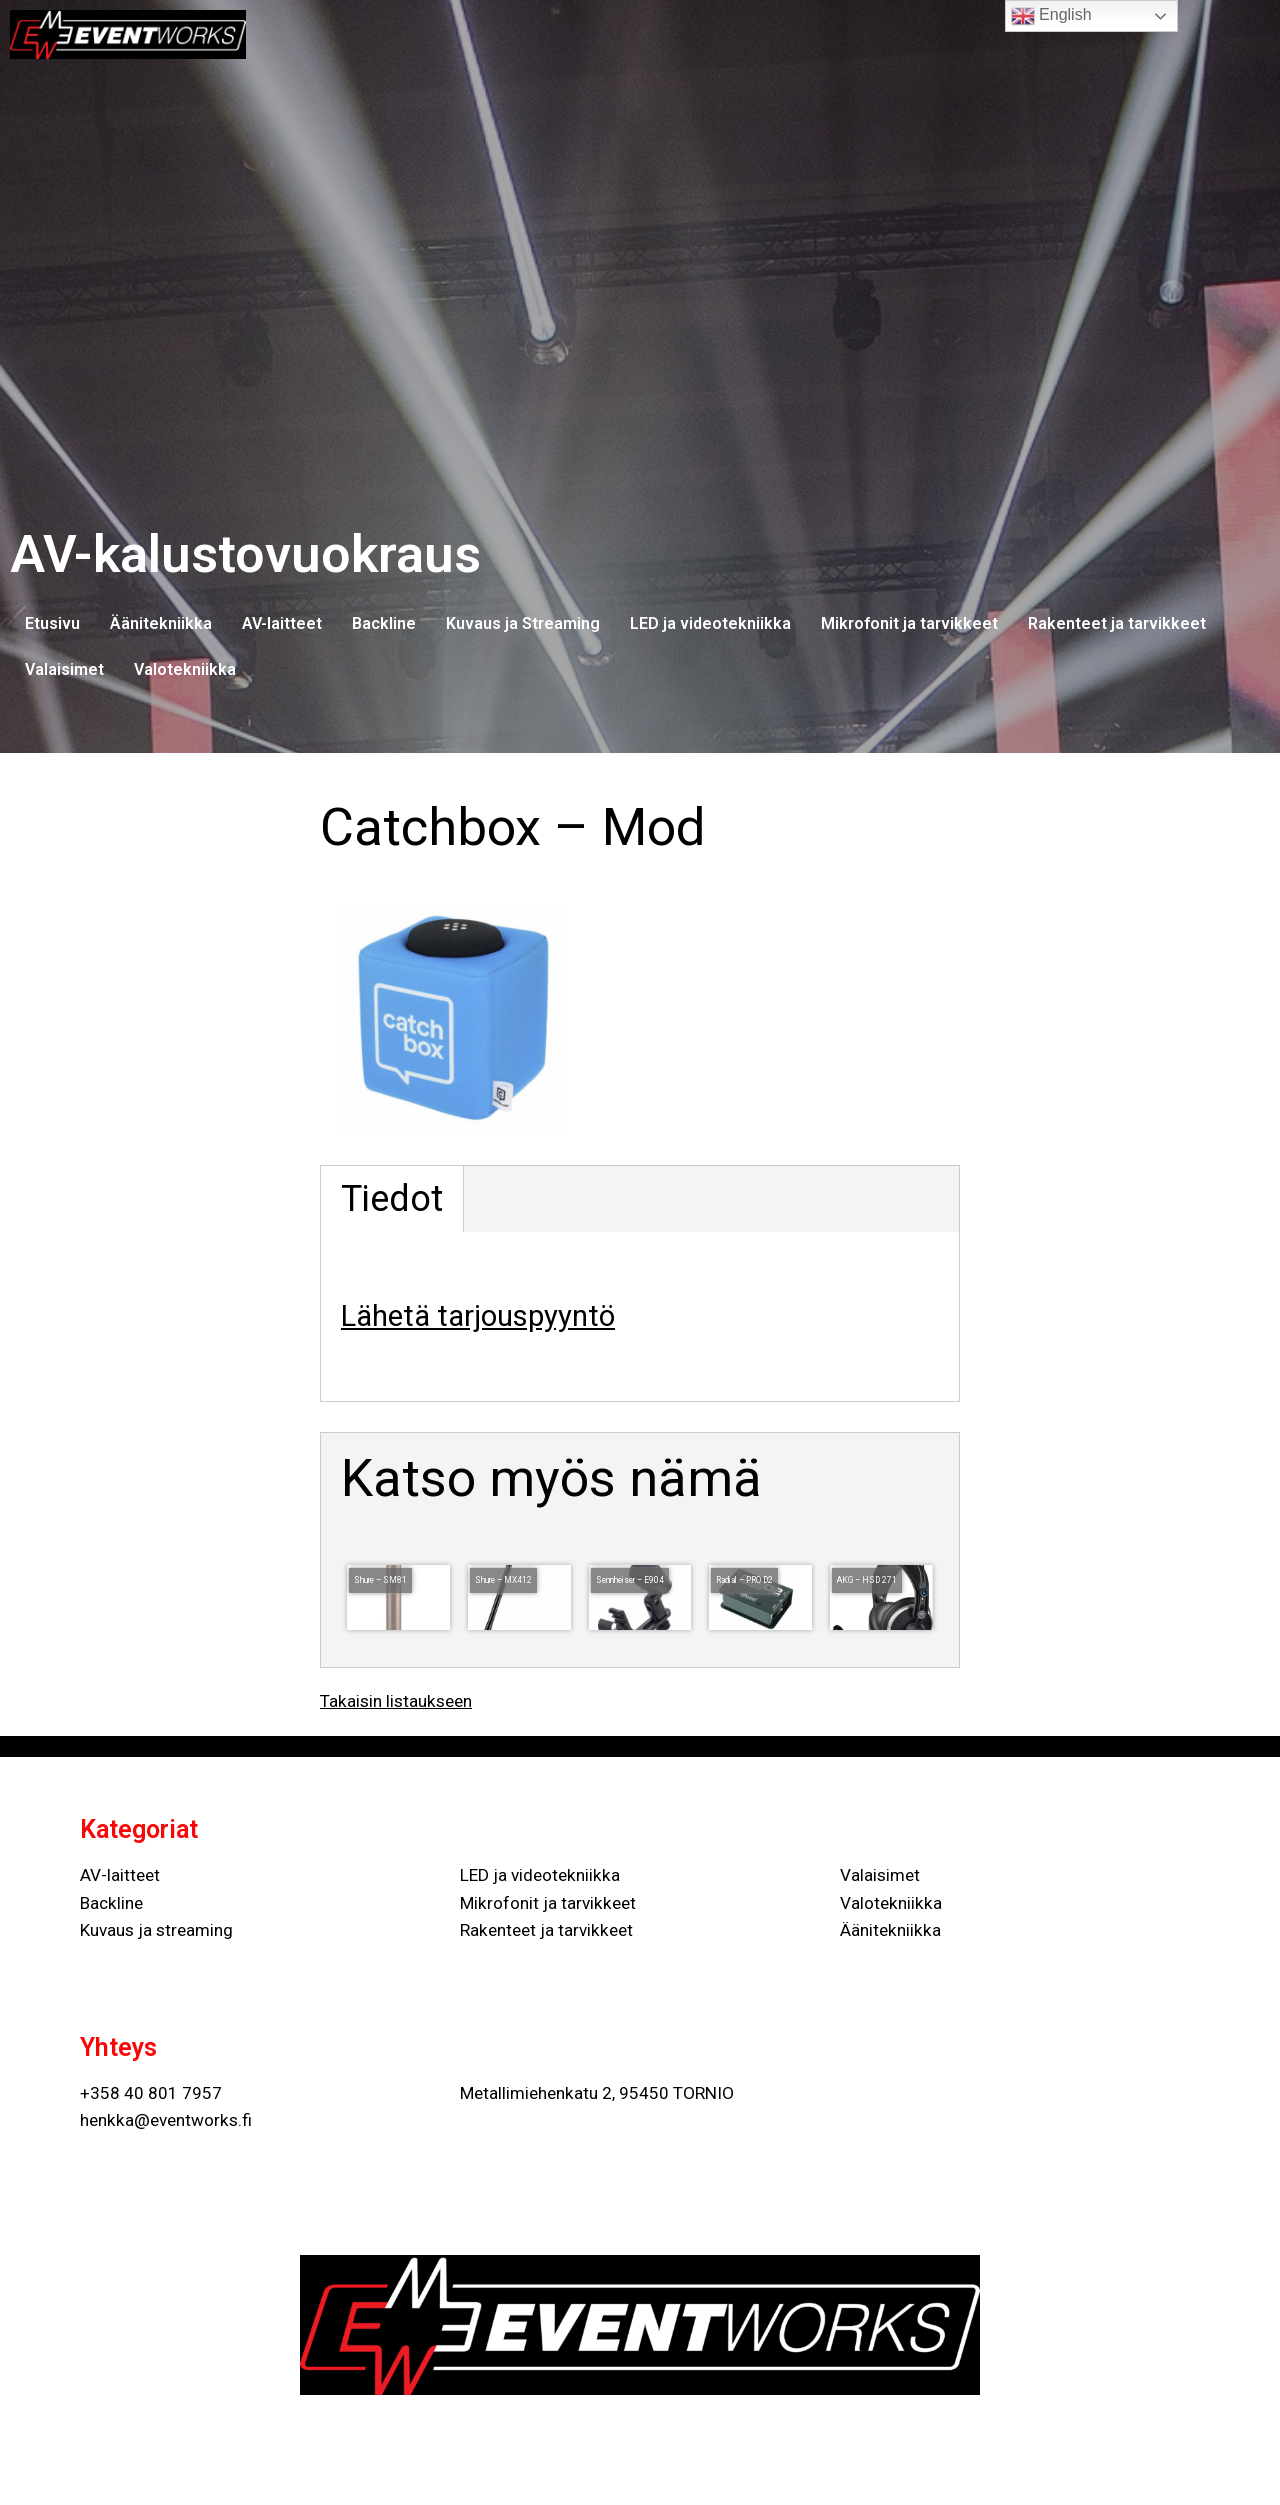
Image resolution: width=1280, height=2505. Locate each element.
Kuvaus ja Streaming (523, 623)
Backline (384, 623)
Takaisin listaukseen (396, 1701)
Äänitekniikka (161, 623)
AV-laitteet (282, 623)
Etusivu (52, 623)
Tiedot (392, 1199)
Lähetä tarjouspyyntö (478, 1316)
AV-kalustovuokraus (245, 554)
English (1051, 16)
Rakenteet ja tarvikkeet (1117, 623)
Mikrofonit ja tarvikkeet (909, 623)
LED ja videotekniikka (710, 623)
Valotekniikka (185, 669)
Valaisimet (64, 669)
